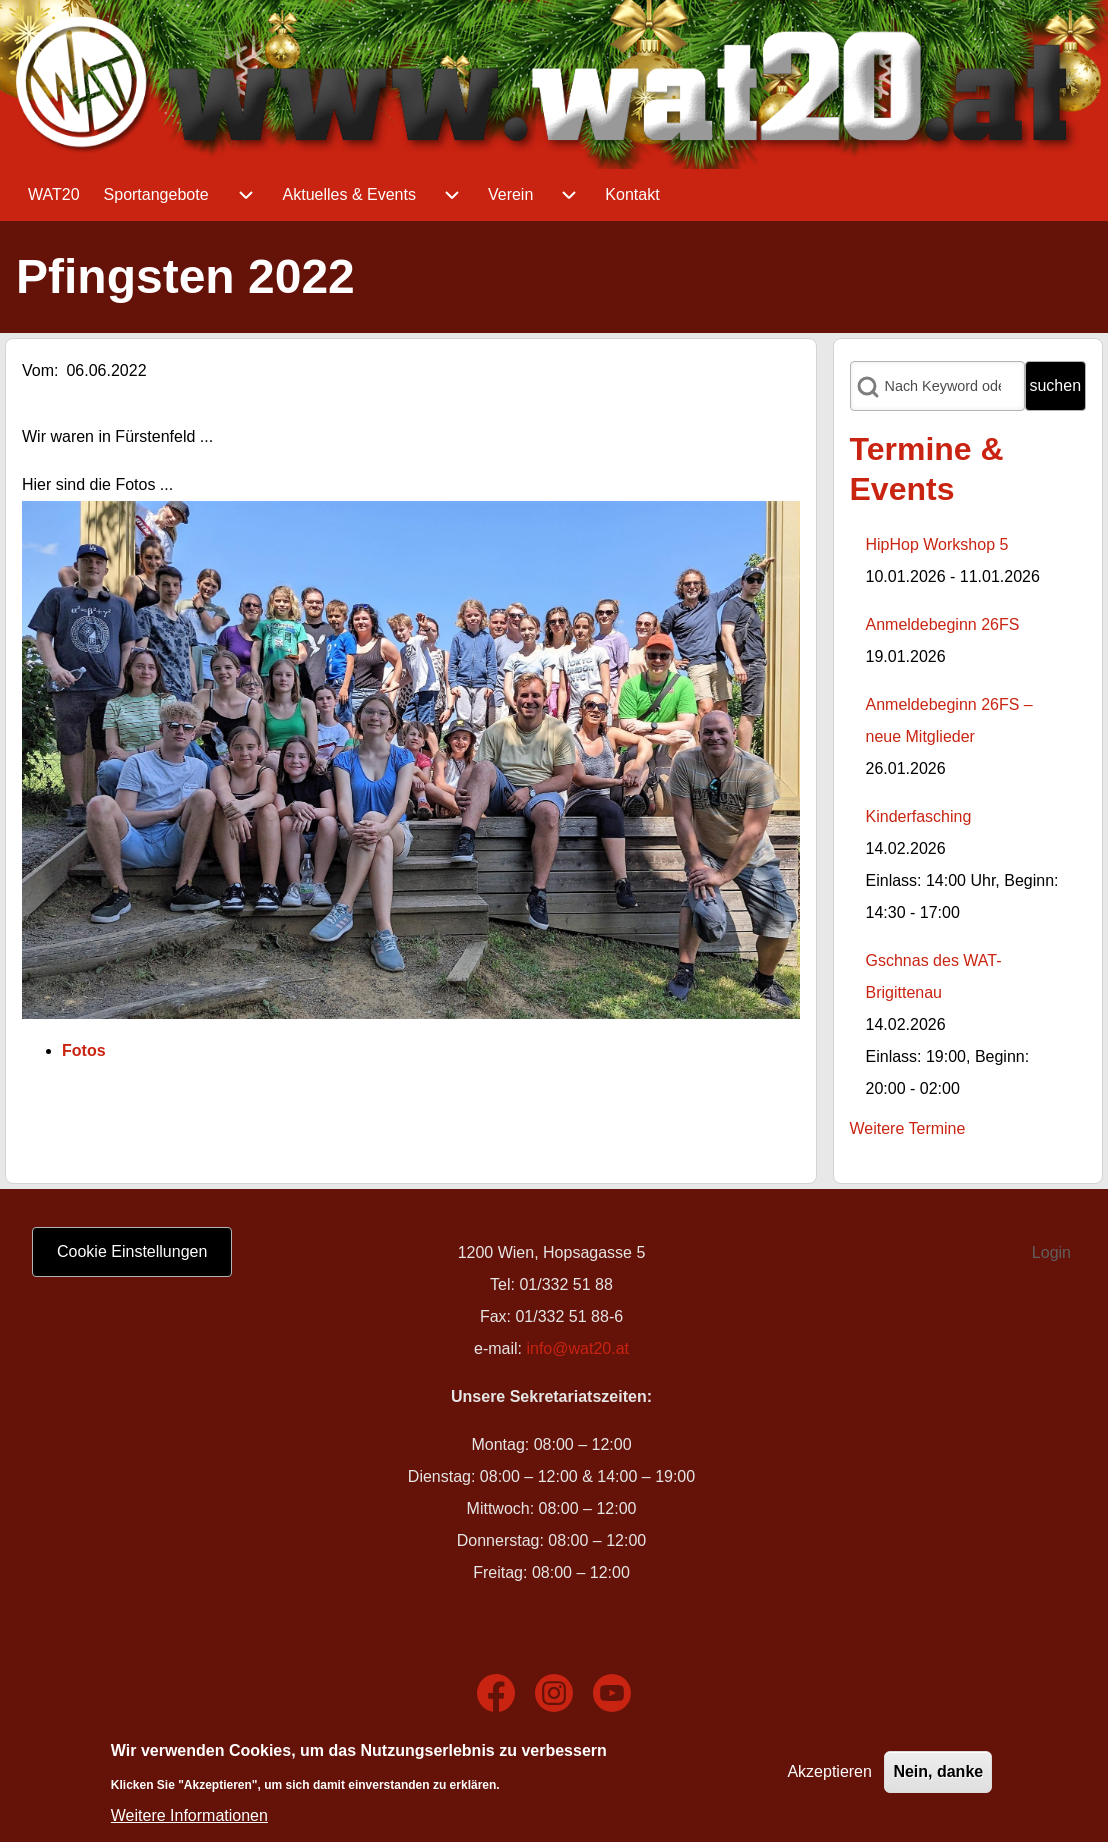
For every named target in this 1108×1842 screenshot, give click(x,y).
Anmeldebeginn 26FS (943, 624)
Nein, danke (938, 1777)
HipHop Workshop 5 (937, 544)
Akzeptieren (829, 1777)
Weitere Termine (908, 1128)
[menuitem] (54, 195)
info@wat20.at (577, 1348)
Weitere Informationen (189, 1820)
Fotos (84, 1050)
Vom (38, 370)
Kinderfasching (919, 816)
